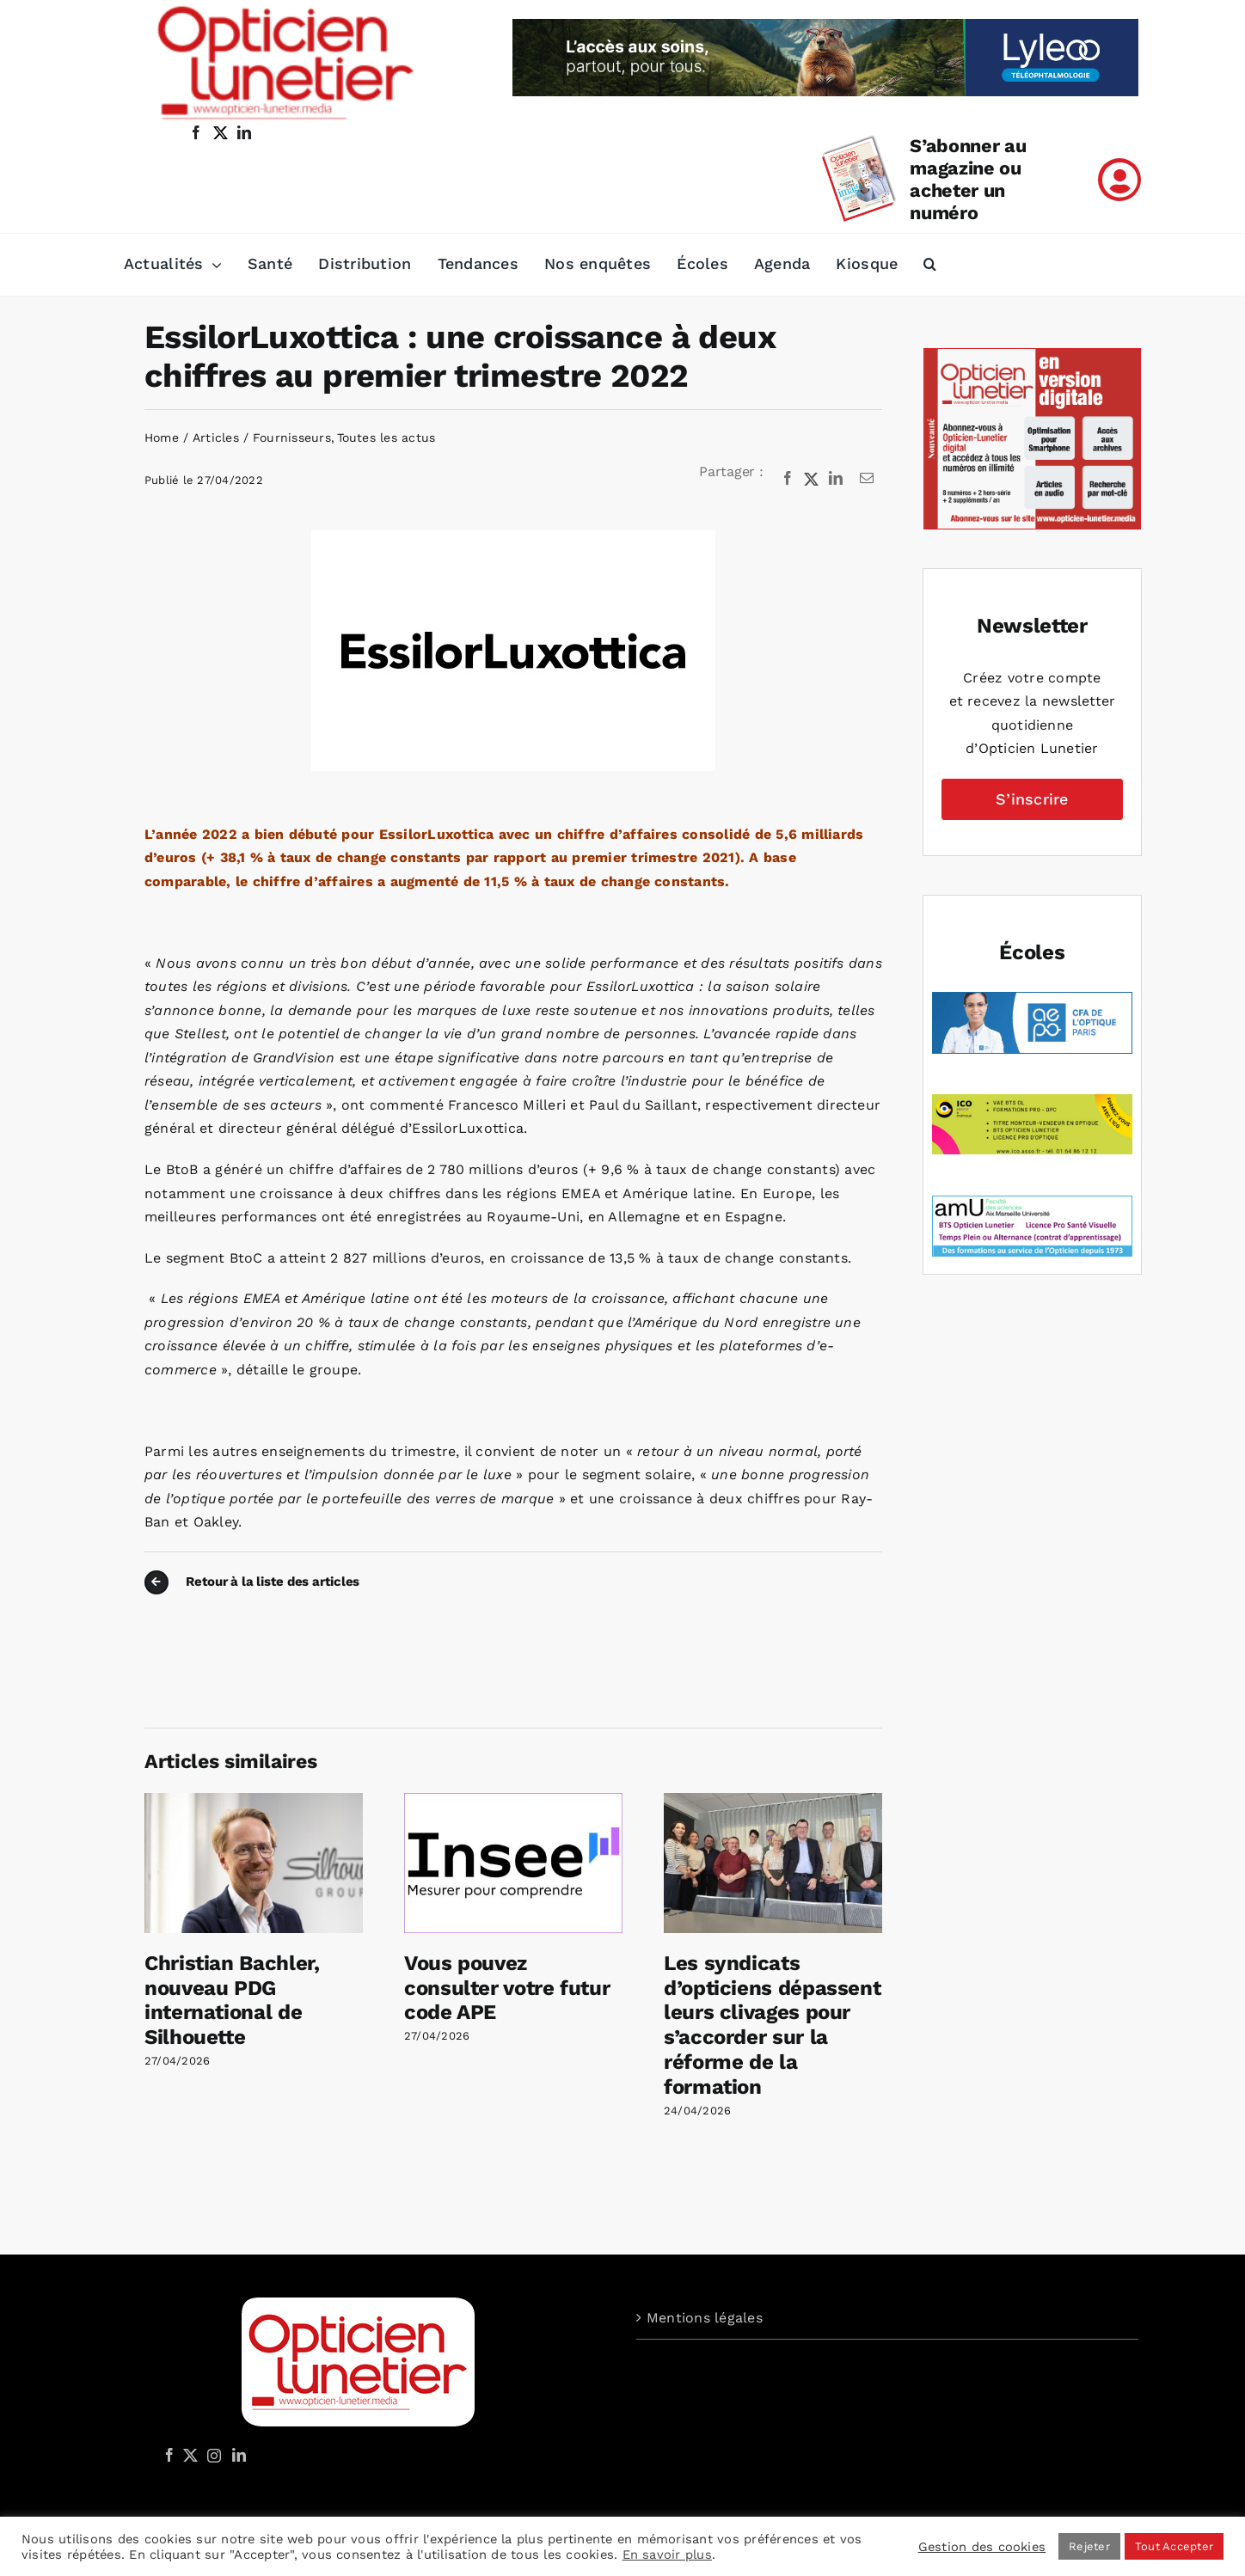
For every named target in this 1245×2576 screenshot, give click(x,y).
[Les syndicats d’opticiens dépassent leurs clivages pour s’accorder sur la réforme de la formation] (773, 1801)
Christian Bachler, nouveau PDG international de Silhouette (232, 2000)
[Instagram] (211, 2455)
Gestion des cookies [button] (982, 2547)
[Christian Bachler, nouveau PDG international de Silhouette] (253, 1801)
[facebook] (196, 132)
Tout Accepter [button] (1174, 2546)
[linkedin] (244, 132)
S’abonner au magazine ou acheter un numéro (968, 179)
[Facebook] (787, 479)
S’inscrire (1032, 799)
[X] (811, 479)
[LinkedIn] (835, 479)
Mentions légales (705, 2318)
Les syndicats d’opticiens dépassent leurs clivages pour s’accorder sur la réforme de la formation (772, 2025)
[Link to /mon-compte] (1119, 179)
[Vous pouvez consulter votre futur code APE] (513, 1801)
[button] (929, 265)
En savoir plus (667, 2554)
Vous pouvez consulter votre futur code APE (507, 1988)
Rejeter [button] (1089, 2546)
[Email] (866, 479)
